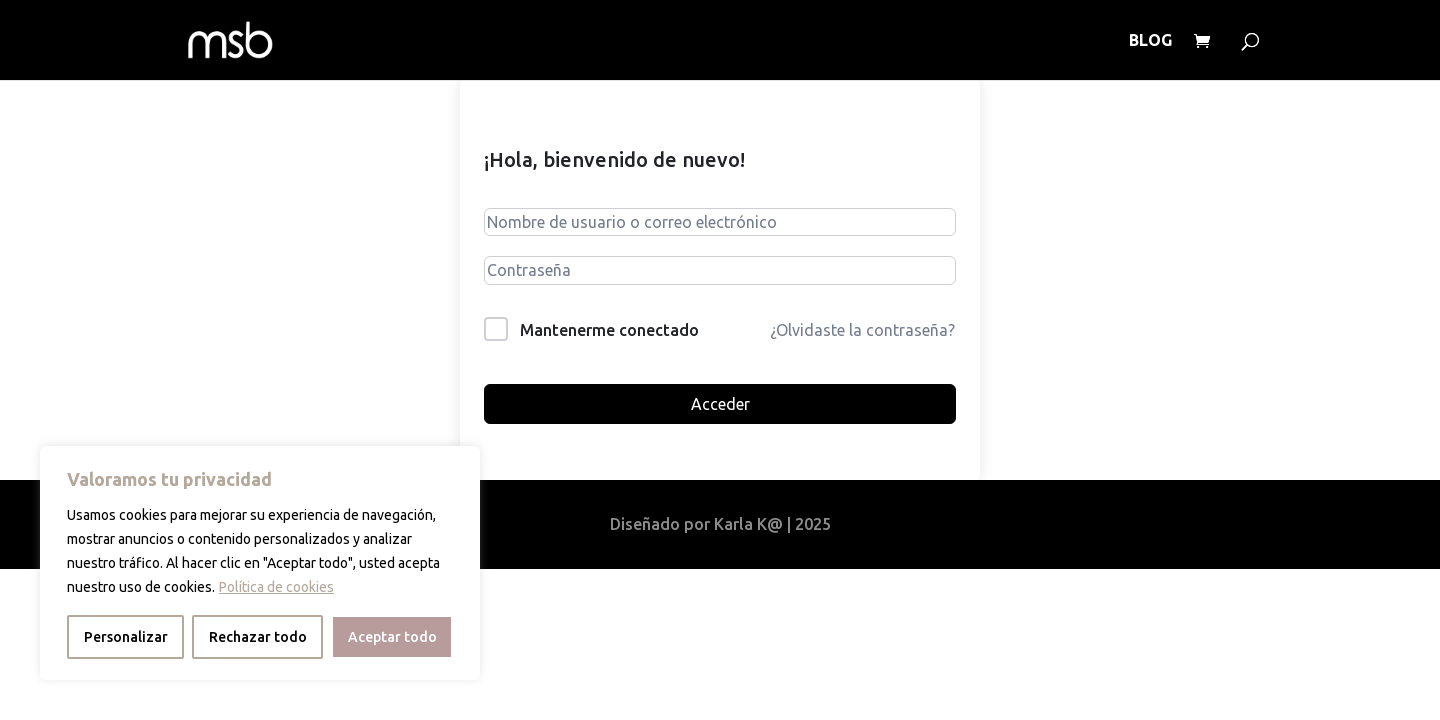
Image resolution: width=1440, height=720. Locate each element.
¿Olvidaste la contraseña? (862, 330)
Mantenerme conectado (609, 330)
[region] (260, 563)
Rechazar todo (258, 637)
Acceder (720, 404)
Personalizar (126, 637)
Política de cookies (276, 587)
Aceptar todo (392, 637)
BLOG (1150, 41)
